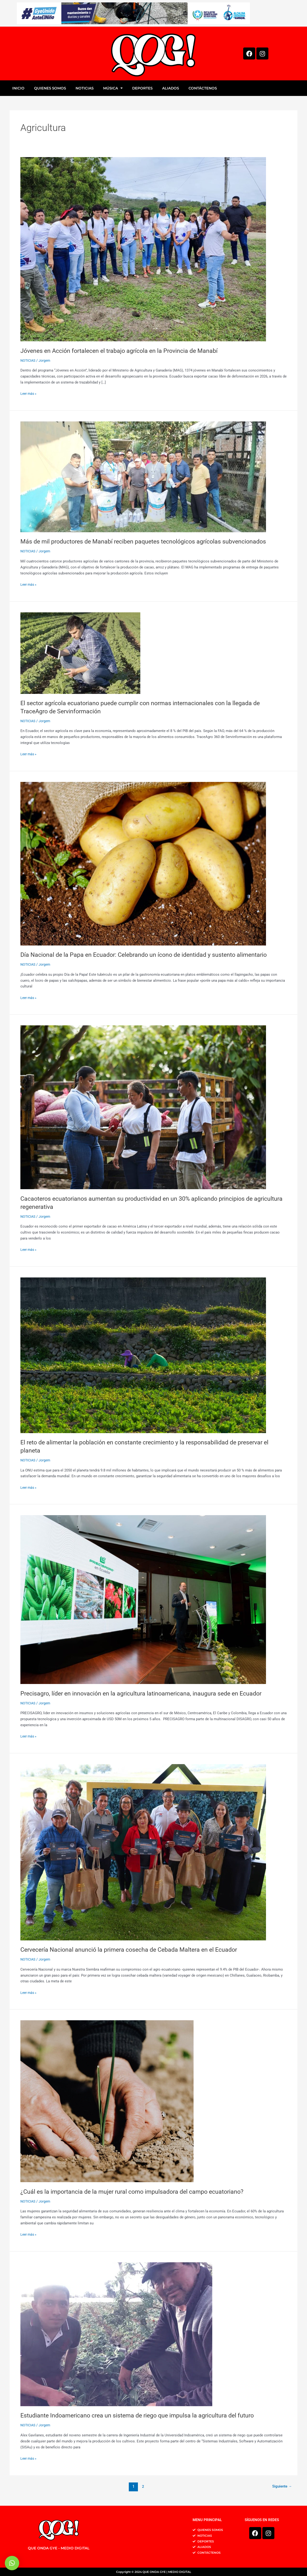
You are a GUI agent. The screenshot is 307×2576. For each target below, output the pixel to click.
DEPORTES (142, 88)
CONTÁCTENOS (203, 88)
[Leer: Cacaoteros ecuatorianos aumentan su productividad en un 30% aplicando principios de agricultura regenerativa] (143, 1107)
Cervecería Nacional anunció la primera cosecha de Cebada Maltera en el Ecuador (133, 1949)
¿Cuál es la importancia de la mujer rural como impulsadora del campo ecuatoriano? (136, 2191)
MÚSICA (113, 88)
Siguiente (281, 2486)
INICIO (18, 88)
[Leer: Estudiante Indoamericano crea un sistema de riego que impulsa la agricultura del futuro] (116, 2334)
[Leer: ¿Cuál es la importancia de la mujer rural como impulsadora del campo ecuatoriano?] (107, 2101)
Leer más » (29, 393)
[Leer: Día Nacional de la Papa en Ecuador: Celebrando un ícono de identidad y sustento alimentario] (143, 863)
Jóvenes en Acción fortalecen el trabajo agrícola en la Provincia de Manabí (122, 350)
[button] (12, 2563)
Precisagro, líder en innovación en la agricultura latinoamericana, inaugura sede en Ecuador (145, 1693)
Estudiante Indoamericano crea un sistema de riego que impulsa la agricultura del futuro (141, 2415)
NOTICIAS (85, 88)
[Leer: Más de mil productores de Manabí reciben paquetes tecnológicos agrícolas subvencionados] (143, 476)
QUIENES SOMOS (50, 88)
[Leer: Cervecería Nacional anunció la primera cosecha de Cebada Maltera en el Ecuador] (143, 1852)
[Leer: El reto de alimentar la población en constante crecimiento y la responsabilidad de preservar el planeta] (143, 1355)
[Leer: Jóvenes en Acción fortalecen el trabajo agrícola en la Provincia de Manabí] (143, 249)
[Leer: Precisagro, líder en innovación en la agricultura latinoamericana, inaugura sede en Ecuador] (143, 1599)
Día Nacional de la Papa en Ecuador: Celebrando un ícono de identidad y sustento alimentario (148, 954)
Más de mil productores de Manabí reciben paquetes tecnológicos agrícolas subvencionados (148, 541)
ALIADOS (170, 88)
